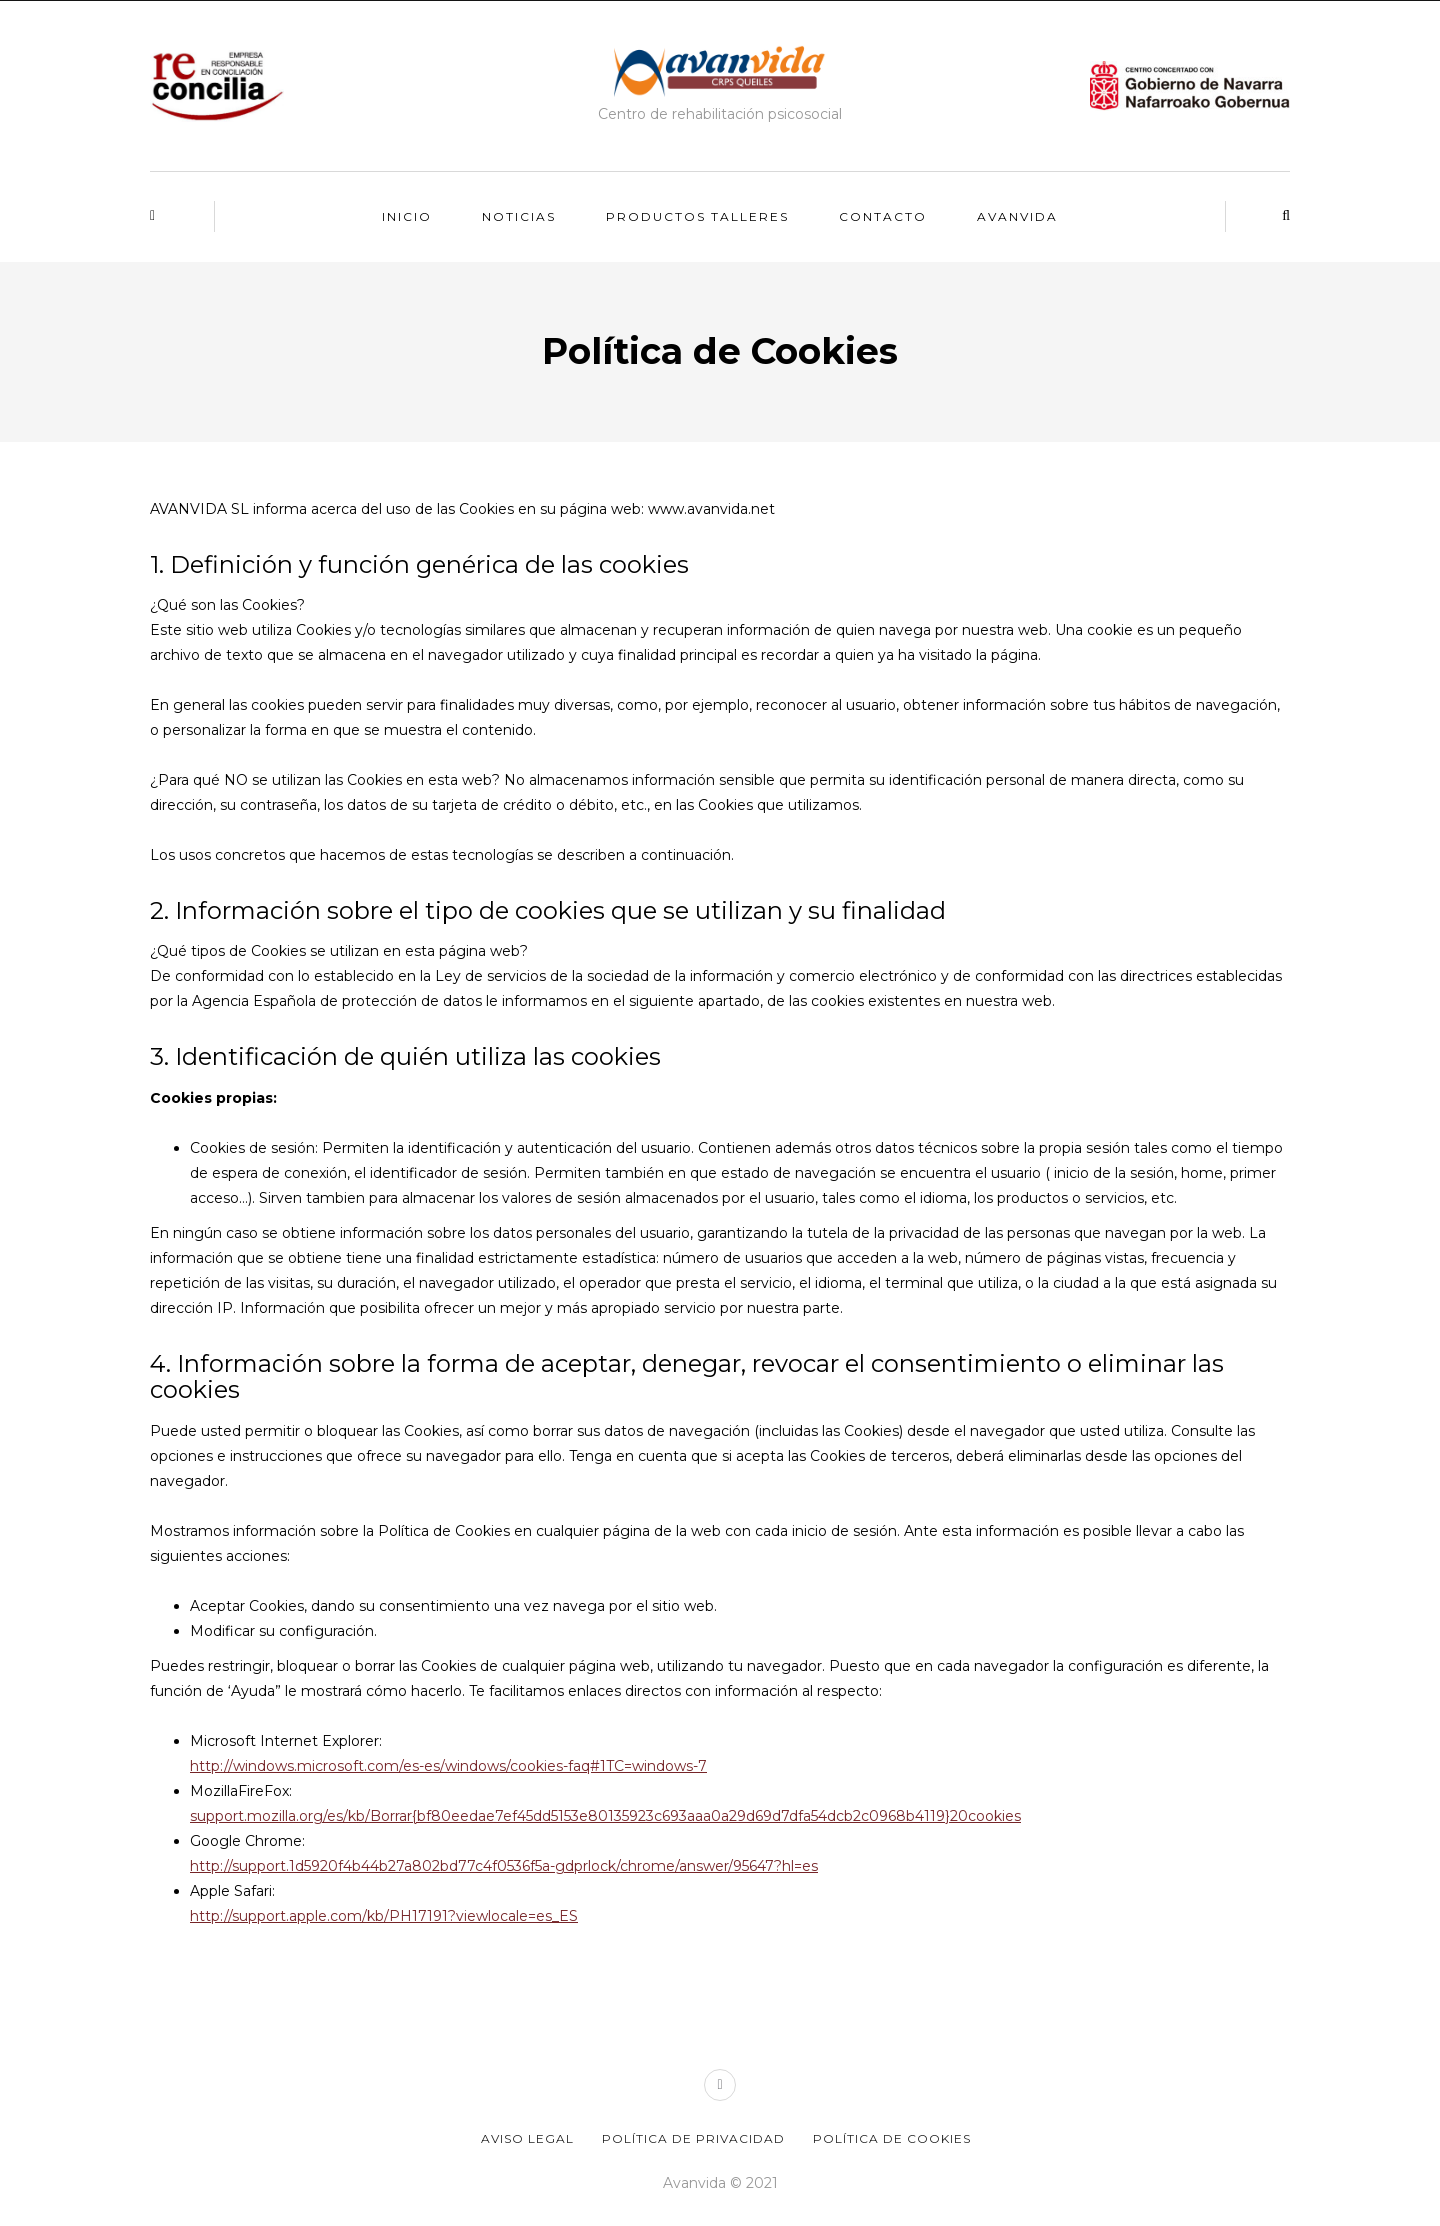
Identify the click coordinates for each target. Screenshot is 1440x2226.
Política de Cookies (892, 2138)
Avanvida (1017, 216)
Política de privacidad (693, 2138)
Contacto (883, 216)
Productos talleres (697, 216)
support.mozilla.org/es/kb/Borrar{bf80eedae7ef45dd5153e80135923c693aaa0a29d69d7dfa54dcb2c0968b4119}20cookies (605, 1816)
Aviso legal (527, 2138)
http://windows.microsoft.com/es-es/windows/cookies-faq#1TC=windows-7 (448, 1766)
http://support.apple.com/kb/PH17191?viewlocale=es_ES (384, 1916)
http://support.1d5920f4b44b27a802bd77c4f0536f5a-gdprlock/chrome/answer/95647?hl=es (504, 1866)
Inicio (407, 216)
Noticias (519, 216)
